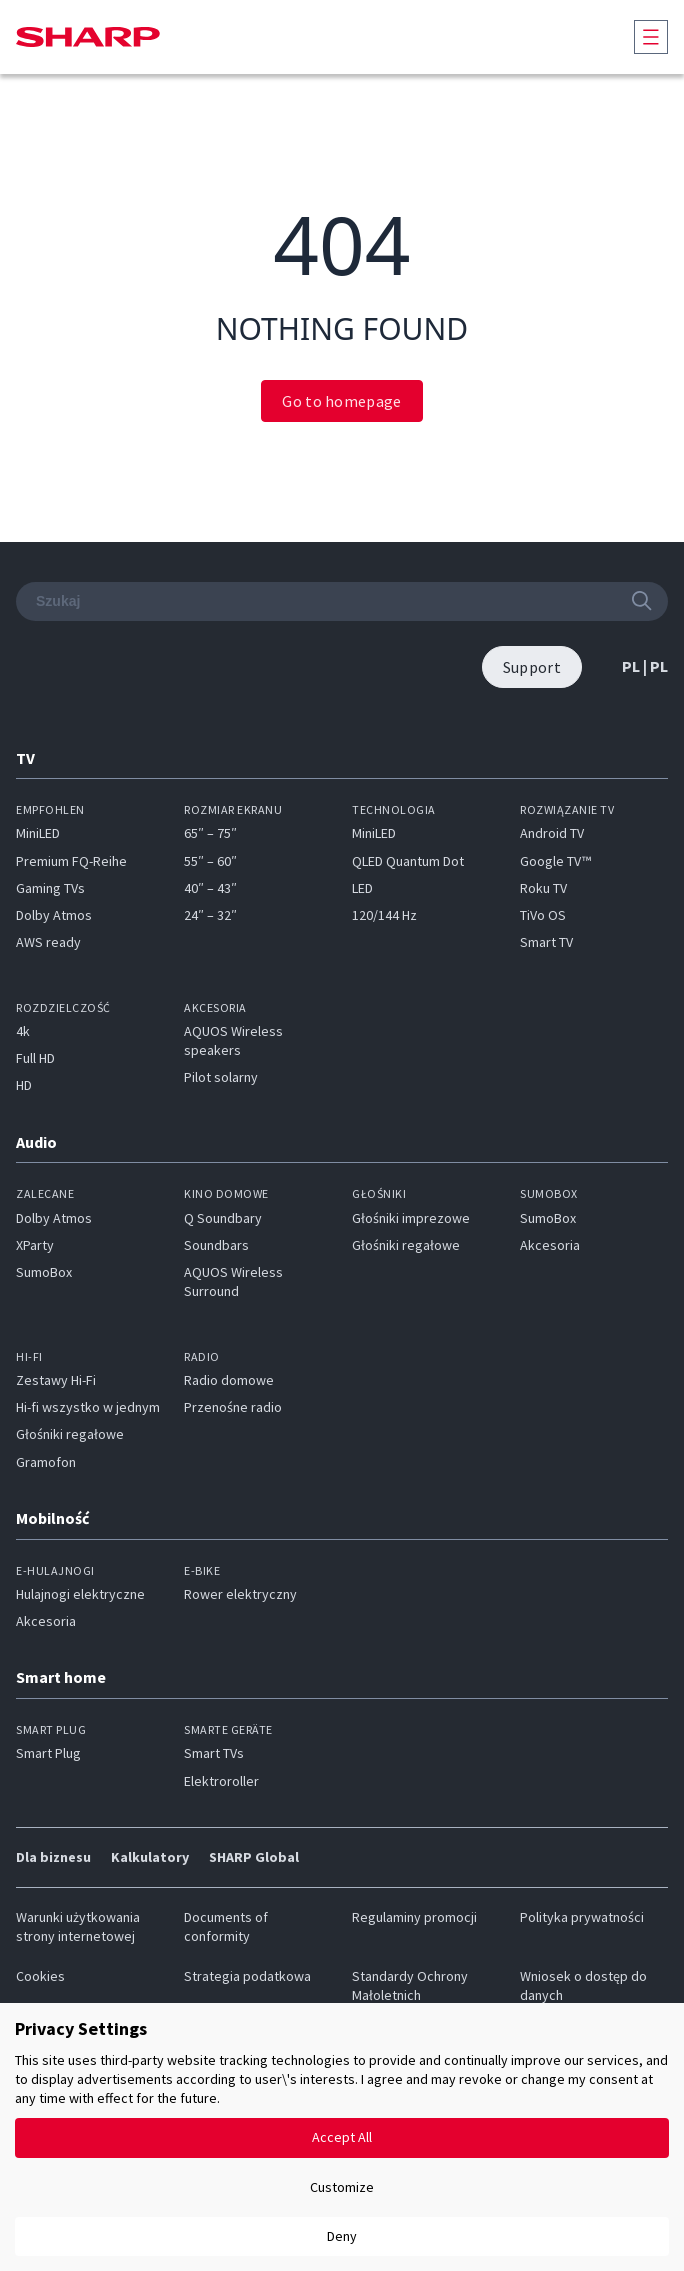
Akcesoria (550, 1245)
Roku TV (543, 888)
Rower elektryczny (240, 1594)
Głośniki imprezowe (411, 1218)
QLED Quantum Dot (408, 861)
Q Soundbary (223, 1218)
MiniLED (38, 833)
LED (362, 888)
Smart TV (546, 942)
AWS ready (48, 942)
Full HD (35, 1058)
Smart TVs (214, 1753)
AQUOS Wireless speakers (233, 1040)
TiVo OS (543, 915)
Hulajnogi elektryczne (80, 1594)
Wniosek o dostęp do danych (583, 1985)
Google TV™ (555, 861)
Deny (342, 2236)
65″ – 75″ (210, 833)
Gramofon (46, 1462)
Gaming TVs (50, 888)
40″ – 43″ (210, 888)
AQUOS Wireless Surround (233, 1281)
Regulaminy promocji (414, 1917)
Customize (342, 2187)
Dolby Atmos (54, 915)
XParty (35, 1245)
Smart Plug (48, 1753)
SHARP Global (254, 1857)
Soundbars (216, 1245)
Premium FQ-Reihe (71, 861)
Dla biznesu (53, 1857)
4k (23, 1031)
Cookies (40, 1976)
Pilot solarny (221, 1077)
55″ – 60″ (210, 861)
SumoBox (44, 1272)
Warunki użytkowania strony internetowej (78, 1926)
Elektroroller (221, 1781)
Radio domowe (229, 1380)
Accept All (342, 2137)
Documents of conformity (226, 1926)
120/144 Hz (384, 915)
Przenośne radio (233, 1407)
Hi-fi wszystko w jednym (88, 1407)
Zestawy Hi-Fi (56, 1380)
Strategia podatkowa (247, 1976)
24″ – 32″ (210, 915)
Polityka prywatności (582, 1917)
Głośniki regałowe (406, 1245)
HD (24, 1085)
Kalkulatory (150, 1857)
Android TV (552, 833)
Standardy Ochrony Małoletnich (410, 1985)
